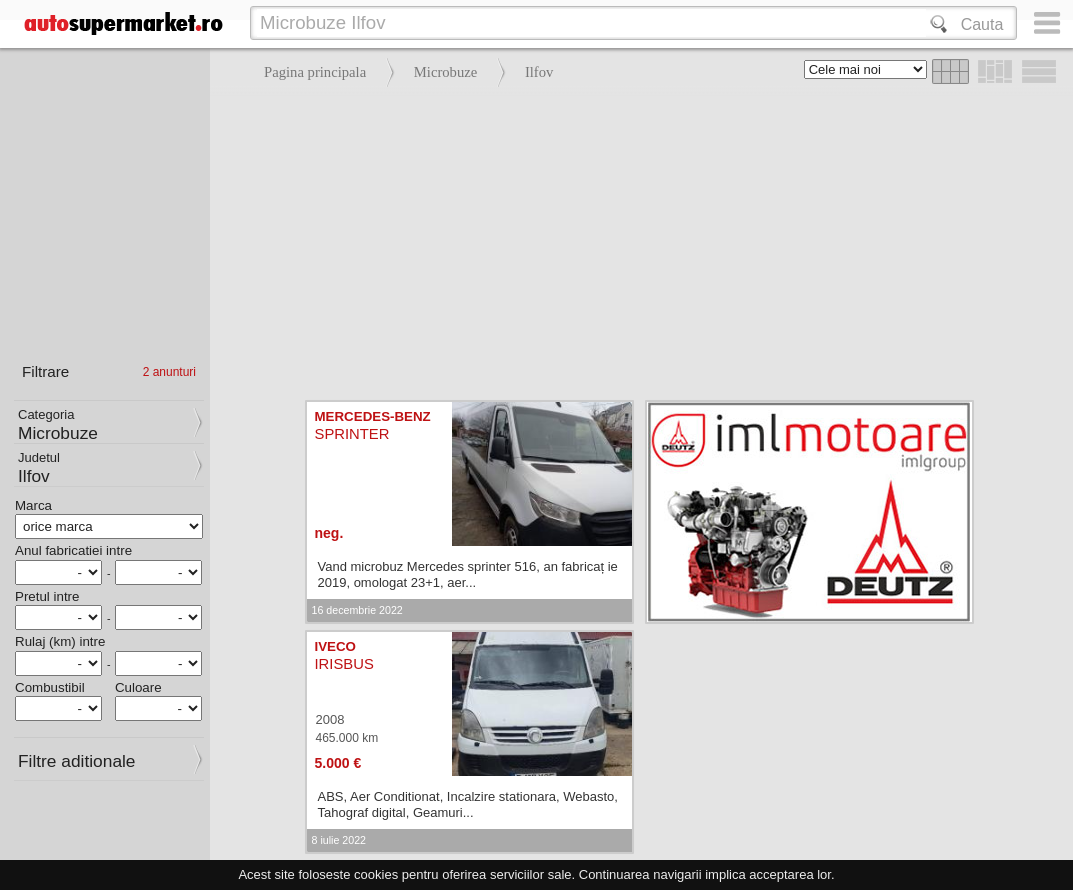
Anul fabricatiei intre (73, 550)
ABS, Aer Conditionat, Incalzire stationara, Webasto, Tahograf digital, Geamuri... (468, 804)
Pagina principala (315, 72)
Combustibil (50, 687)
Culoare (138, 687)
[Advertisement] (636, 240)
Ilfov (539, 72)
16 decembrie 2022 (357, 610)
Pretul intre (47, 596)
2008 (330, 719)
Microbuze (445, 72)
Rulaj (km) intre (60, 641)
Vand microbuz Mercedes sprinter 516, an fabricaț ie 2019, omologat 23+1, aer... (468, 574)
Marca (33, 505)
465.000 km (347, 738)
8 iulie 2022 (339, 840)
